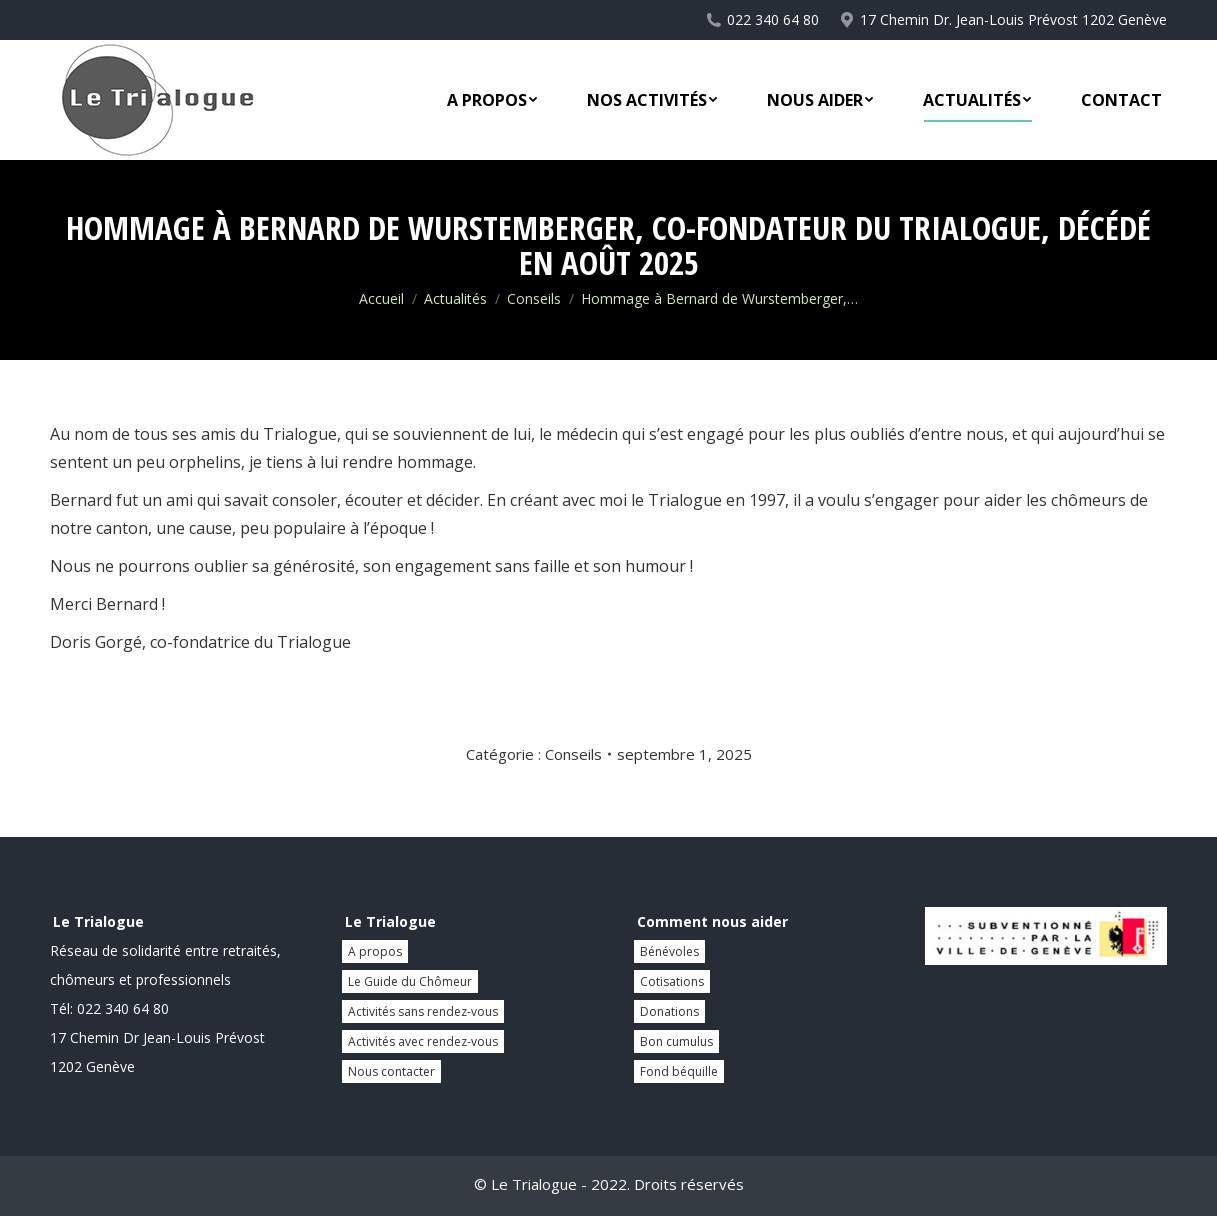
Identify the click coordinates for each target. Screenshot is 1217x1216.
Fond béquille (679, 1071)
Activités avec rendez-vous (423, 1041)
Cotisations (672, 981)
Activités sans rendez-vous (423, 1011)
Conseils (573, 754)
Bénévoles (669, 951)
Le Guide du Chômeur (410, 981)
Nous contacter (391, 1071)
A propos (375, 951)
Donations (669, 1011)
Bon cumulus (676, 1041)
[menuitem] (492, 100)
